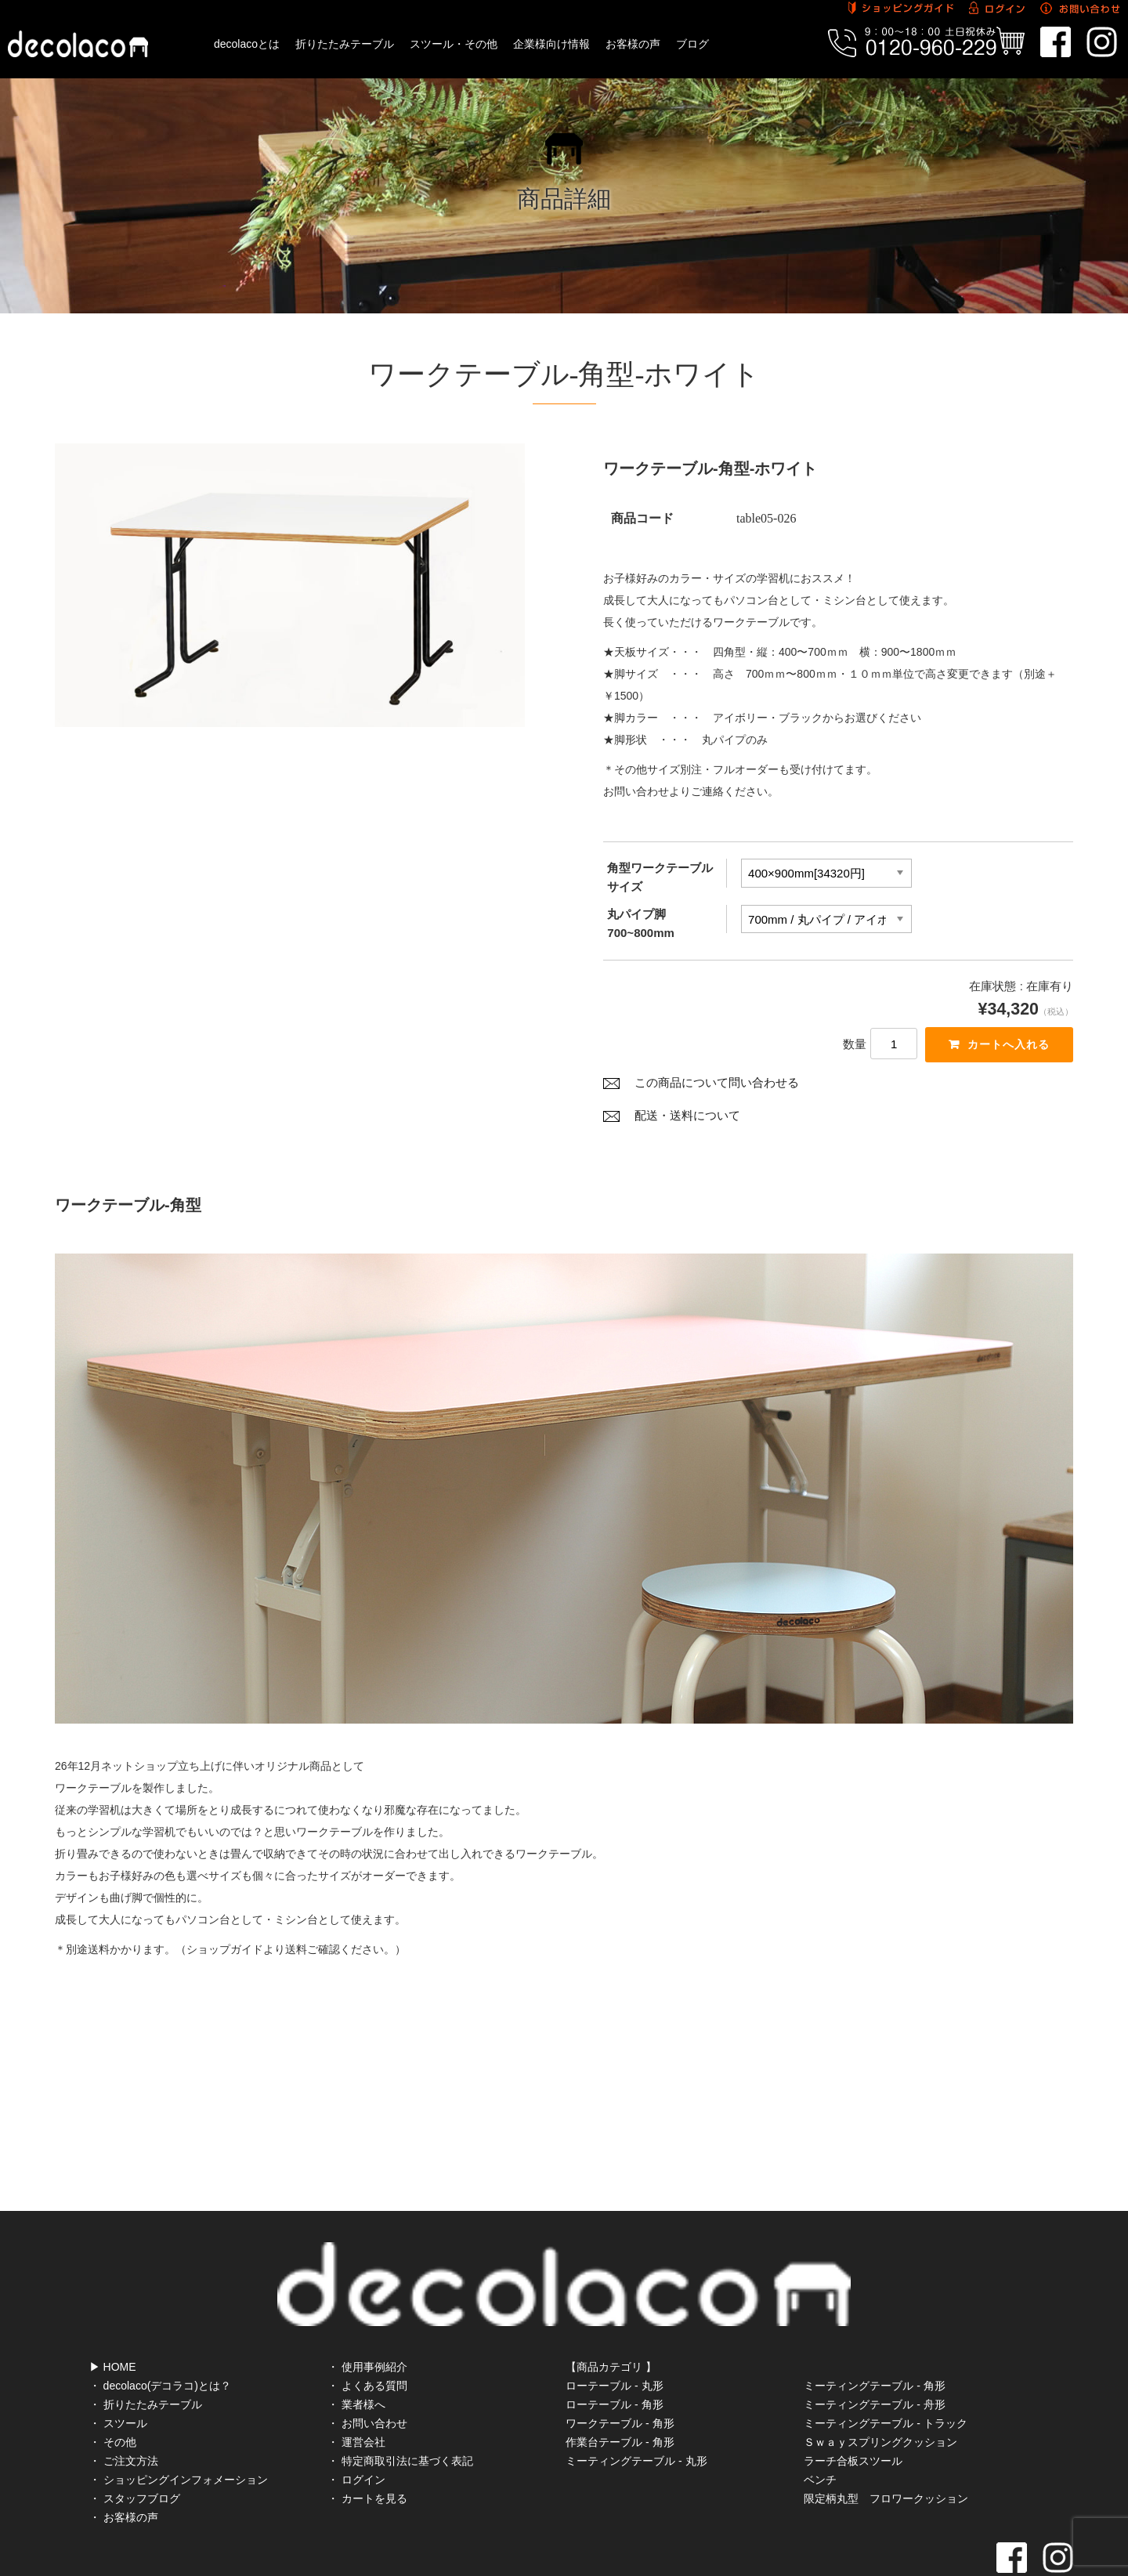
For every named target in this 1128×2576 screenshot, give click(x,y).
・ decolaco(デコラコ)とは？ (160, 2332)
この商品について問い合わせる (716, 1086)
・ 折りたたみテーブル (145, 2351)
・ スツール (118, 2370)
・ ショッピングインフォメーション (178, 2426)
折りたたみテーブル (344, 44)
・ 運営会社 (356, 2388)
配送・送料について (687, 1119)
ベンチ (820, 2426)
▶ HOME (112, 2313)
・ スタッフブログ (134, 2445)
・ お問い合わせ (367, 2370)
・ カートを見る (367, 2445)
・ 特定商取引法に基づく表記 (400, 2407)
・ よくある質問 (367, 2332)
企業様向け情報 (551, 44)
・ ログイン (356, 2426)
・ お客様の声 (123, 2464)
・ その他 (112, 2388)
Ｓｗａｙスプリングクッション (880, 2388)
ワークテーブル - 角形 (620, 2370)
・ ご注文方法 (123, 2407)
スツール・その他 (453, 44)
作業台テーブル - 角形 (620, 2388)
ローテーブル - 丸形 (614, 2332)
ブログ (692, 44)
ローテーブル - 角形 (614, 2351)
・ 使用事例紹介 (367, 2313)
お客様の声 (633, 44)
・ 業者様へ (356, 2351)
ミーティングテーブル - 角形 (874, 2332)
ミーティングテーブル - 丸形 (636, 2407)
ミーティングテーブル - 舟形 (874, 2351)
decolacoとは (247, 44)
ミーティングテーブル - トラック (885, 2370)
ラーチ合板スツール (853, 2407)
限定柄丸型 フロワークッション (886, 2445)
